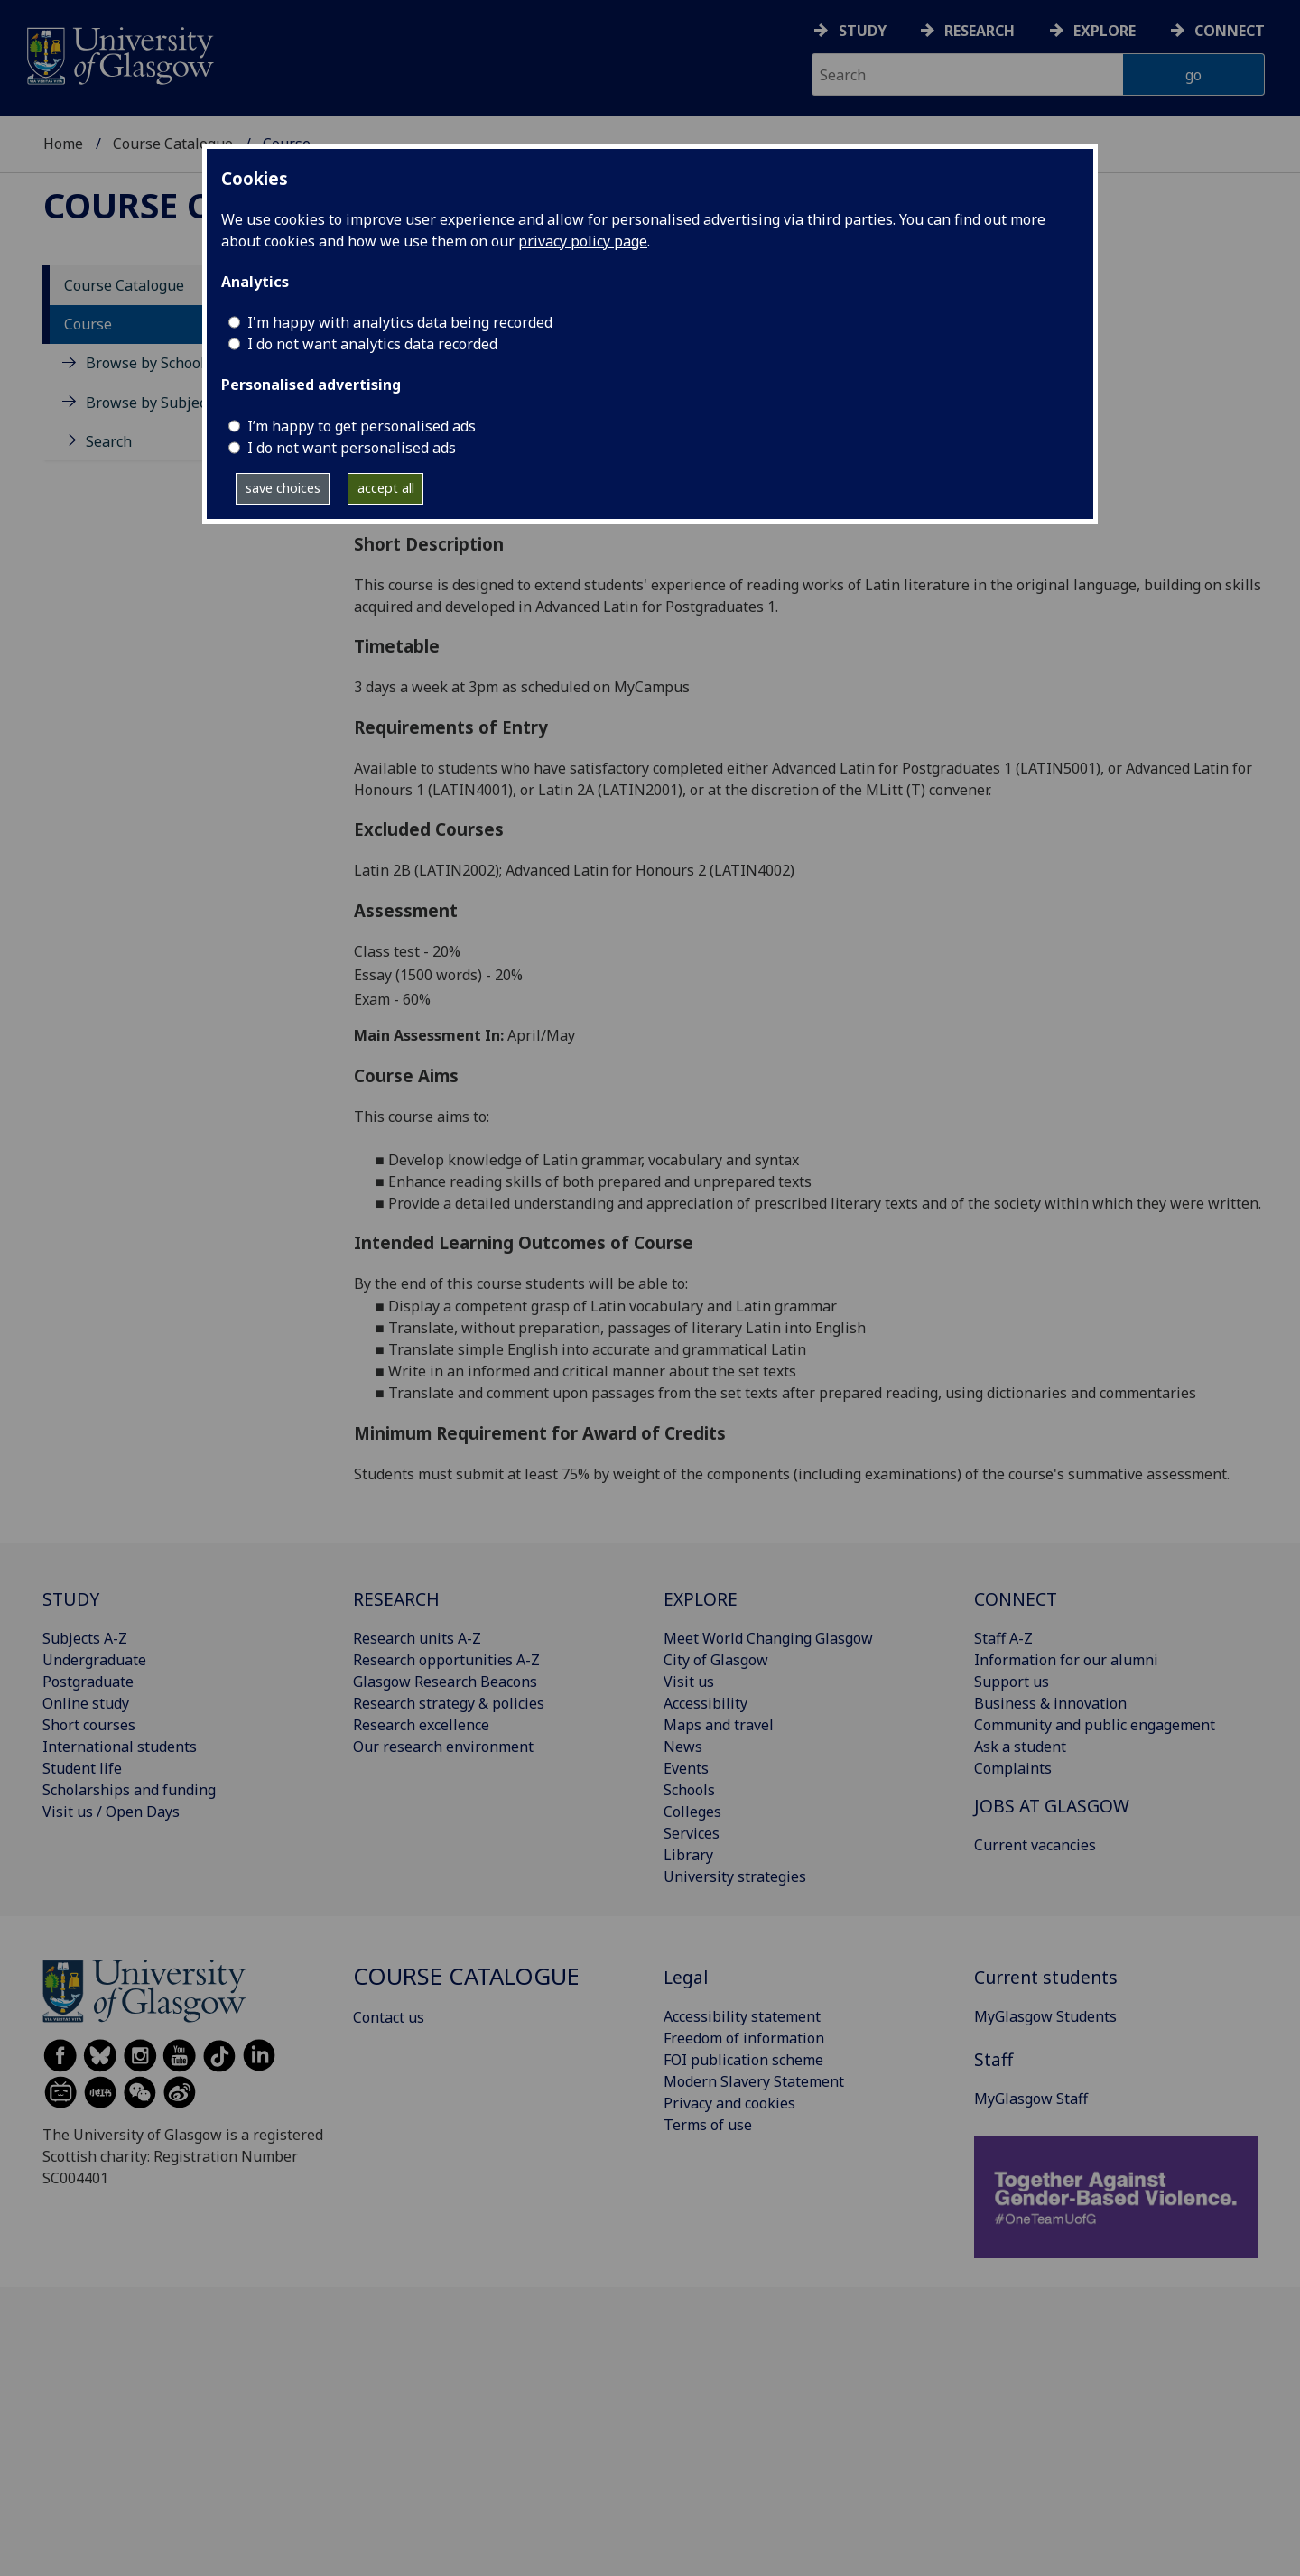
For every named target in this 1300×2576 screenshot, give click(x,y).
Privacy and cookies (729, 2103)
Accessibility (706, 1703)
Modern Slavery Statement (754, 2081)
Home (63, 143)
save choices (283, 487)
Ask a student (1020, 1746)
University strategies (735, 1876)
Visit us (689, 1681)
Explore (1104, 31)
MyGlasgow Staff (1031, 2098)
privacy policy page (582, 241)
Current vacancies (1035, 1845)
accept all (386, 487)
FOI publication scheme (743, 2060)
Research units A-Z (417, 1638)
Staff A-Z (1003, 1638)
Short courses (88, 1725)
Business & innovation (1050, 1703)
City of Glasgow (716, 1660)
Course (88, 324)
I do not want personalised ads (351, 448)
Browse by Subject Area (166, 402)
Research (979, 31)
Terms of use (708, 2125)
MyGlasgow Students (1045, 2016)
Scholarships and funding (129, 1790)
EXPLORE (701, 1599)
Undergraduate (94, 1660)
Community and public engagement (1094, 1725)
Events (686, 1768)
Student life (82, 1768)
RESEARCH (396, 1599)
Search (109, 441)
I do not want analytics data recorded (372, 344)
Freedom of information (744, 2038)
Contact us (388, 2017)
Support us (1011, 1681)
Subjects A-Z (84, 1638)
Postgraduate (88, 1681)
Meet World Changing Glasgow (768, 1638)
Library (688, 1855)
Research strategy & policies (448, 1703)
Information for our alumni (1066, 1660)
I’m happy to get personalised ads (361, 426)
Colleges (692, 1811)
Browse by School (145, 363)
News (683, 1746)
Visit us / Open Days (111, 1811)
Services (692, 1833)
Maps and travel (719, 1725)
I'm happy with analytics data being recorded (399, 322)
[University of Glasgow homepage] (118, 53)
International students (119, 1746)
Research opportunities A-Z (446, 1660)
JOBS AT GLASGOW (1051, 1805)
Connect (1229, 31)
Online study (85, 1703)
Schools (689, 1790)
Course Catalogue (173, 143)
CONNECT (1015, 1599)
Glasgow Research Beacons (445, 1681)
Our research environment (443, 1746)
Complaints (1013, 1768)
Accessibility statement (742, 2016)
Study (863, 31)
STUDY (70, 1599)
